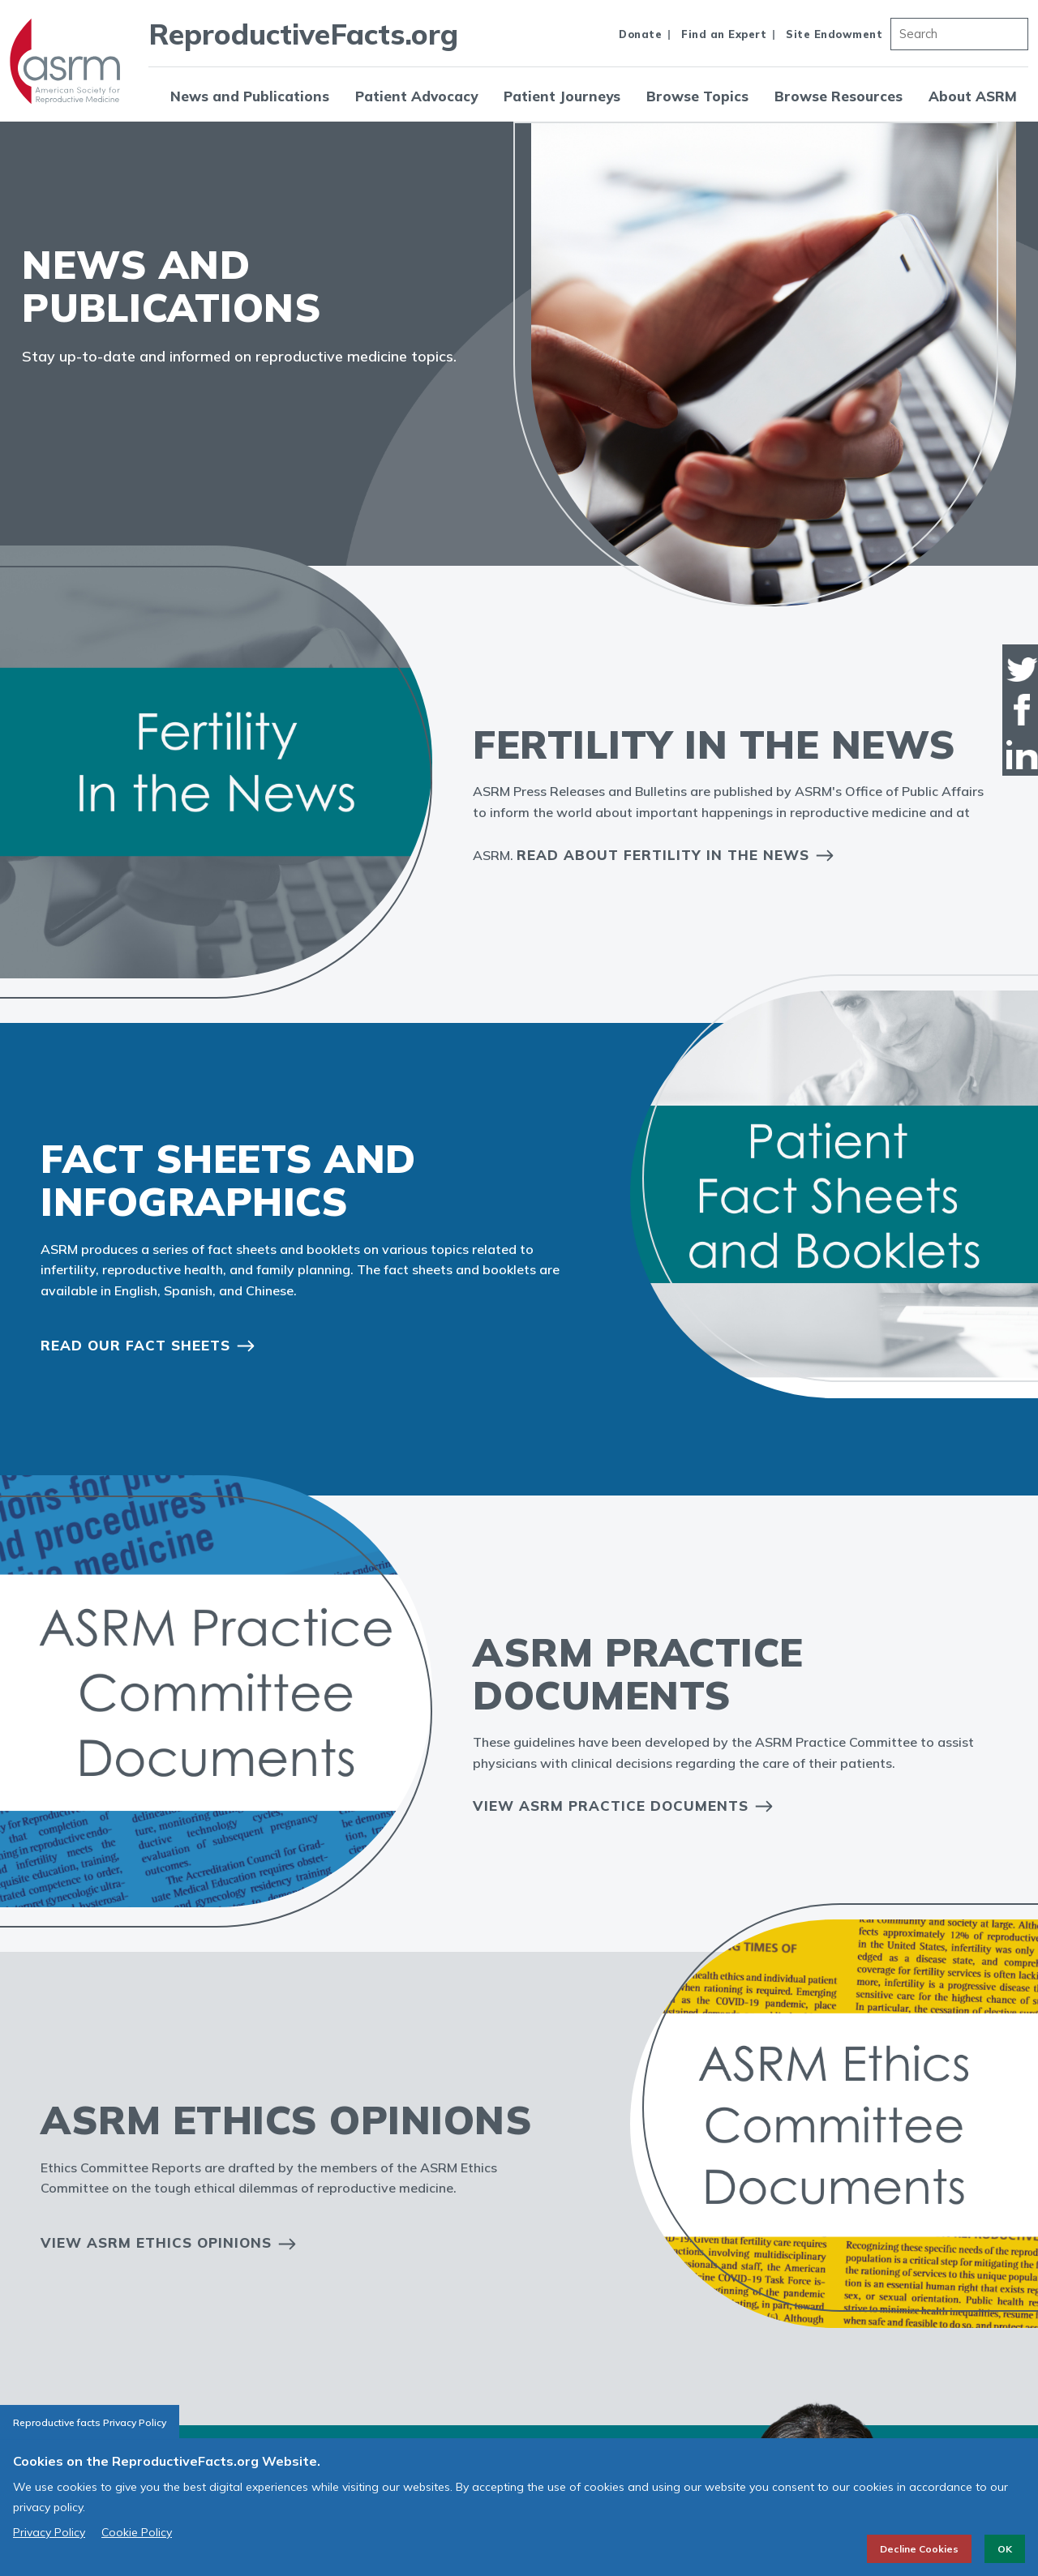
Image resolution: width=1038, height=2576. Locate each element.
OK (1004, 2549)
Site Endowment (834, 34)
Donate (640, 34)
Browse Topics (697, 96)
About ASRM (973, 96)
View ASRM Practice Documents (610, 1805)
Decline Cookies (919, 2549)
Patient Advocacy (416, 96)
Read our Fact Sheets (135, 1345)
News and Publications (249, 96)
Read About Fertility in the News (663, 854)
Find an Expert (723, 34)
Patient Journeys (562, 96)
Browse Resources (838, 96)
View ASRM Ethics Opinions (156, 2242)
